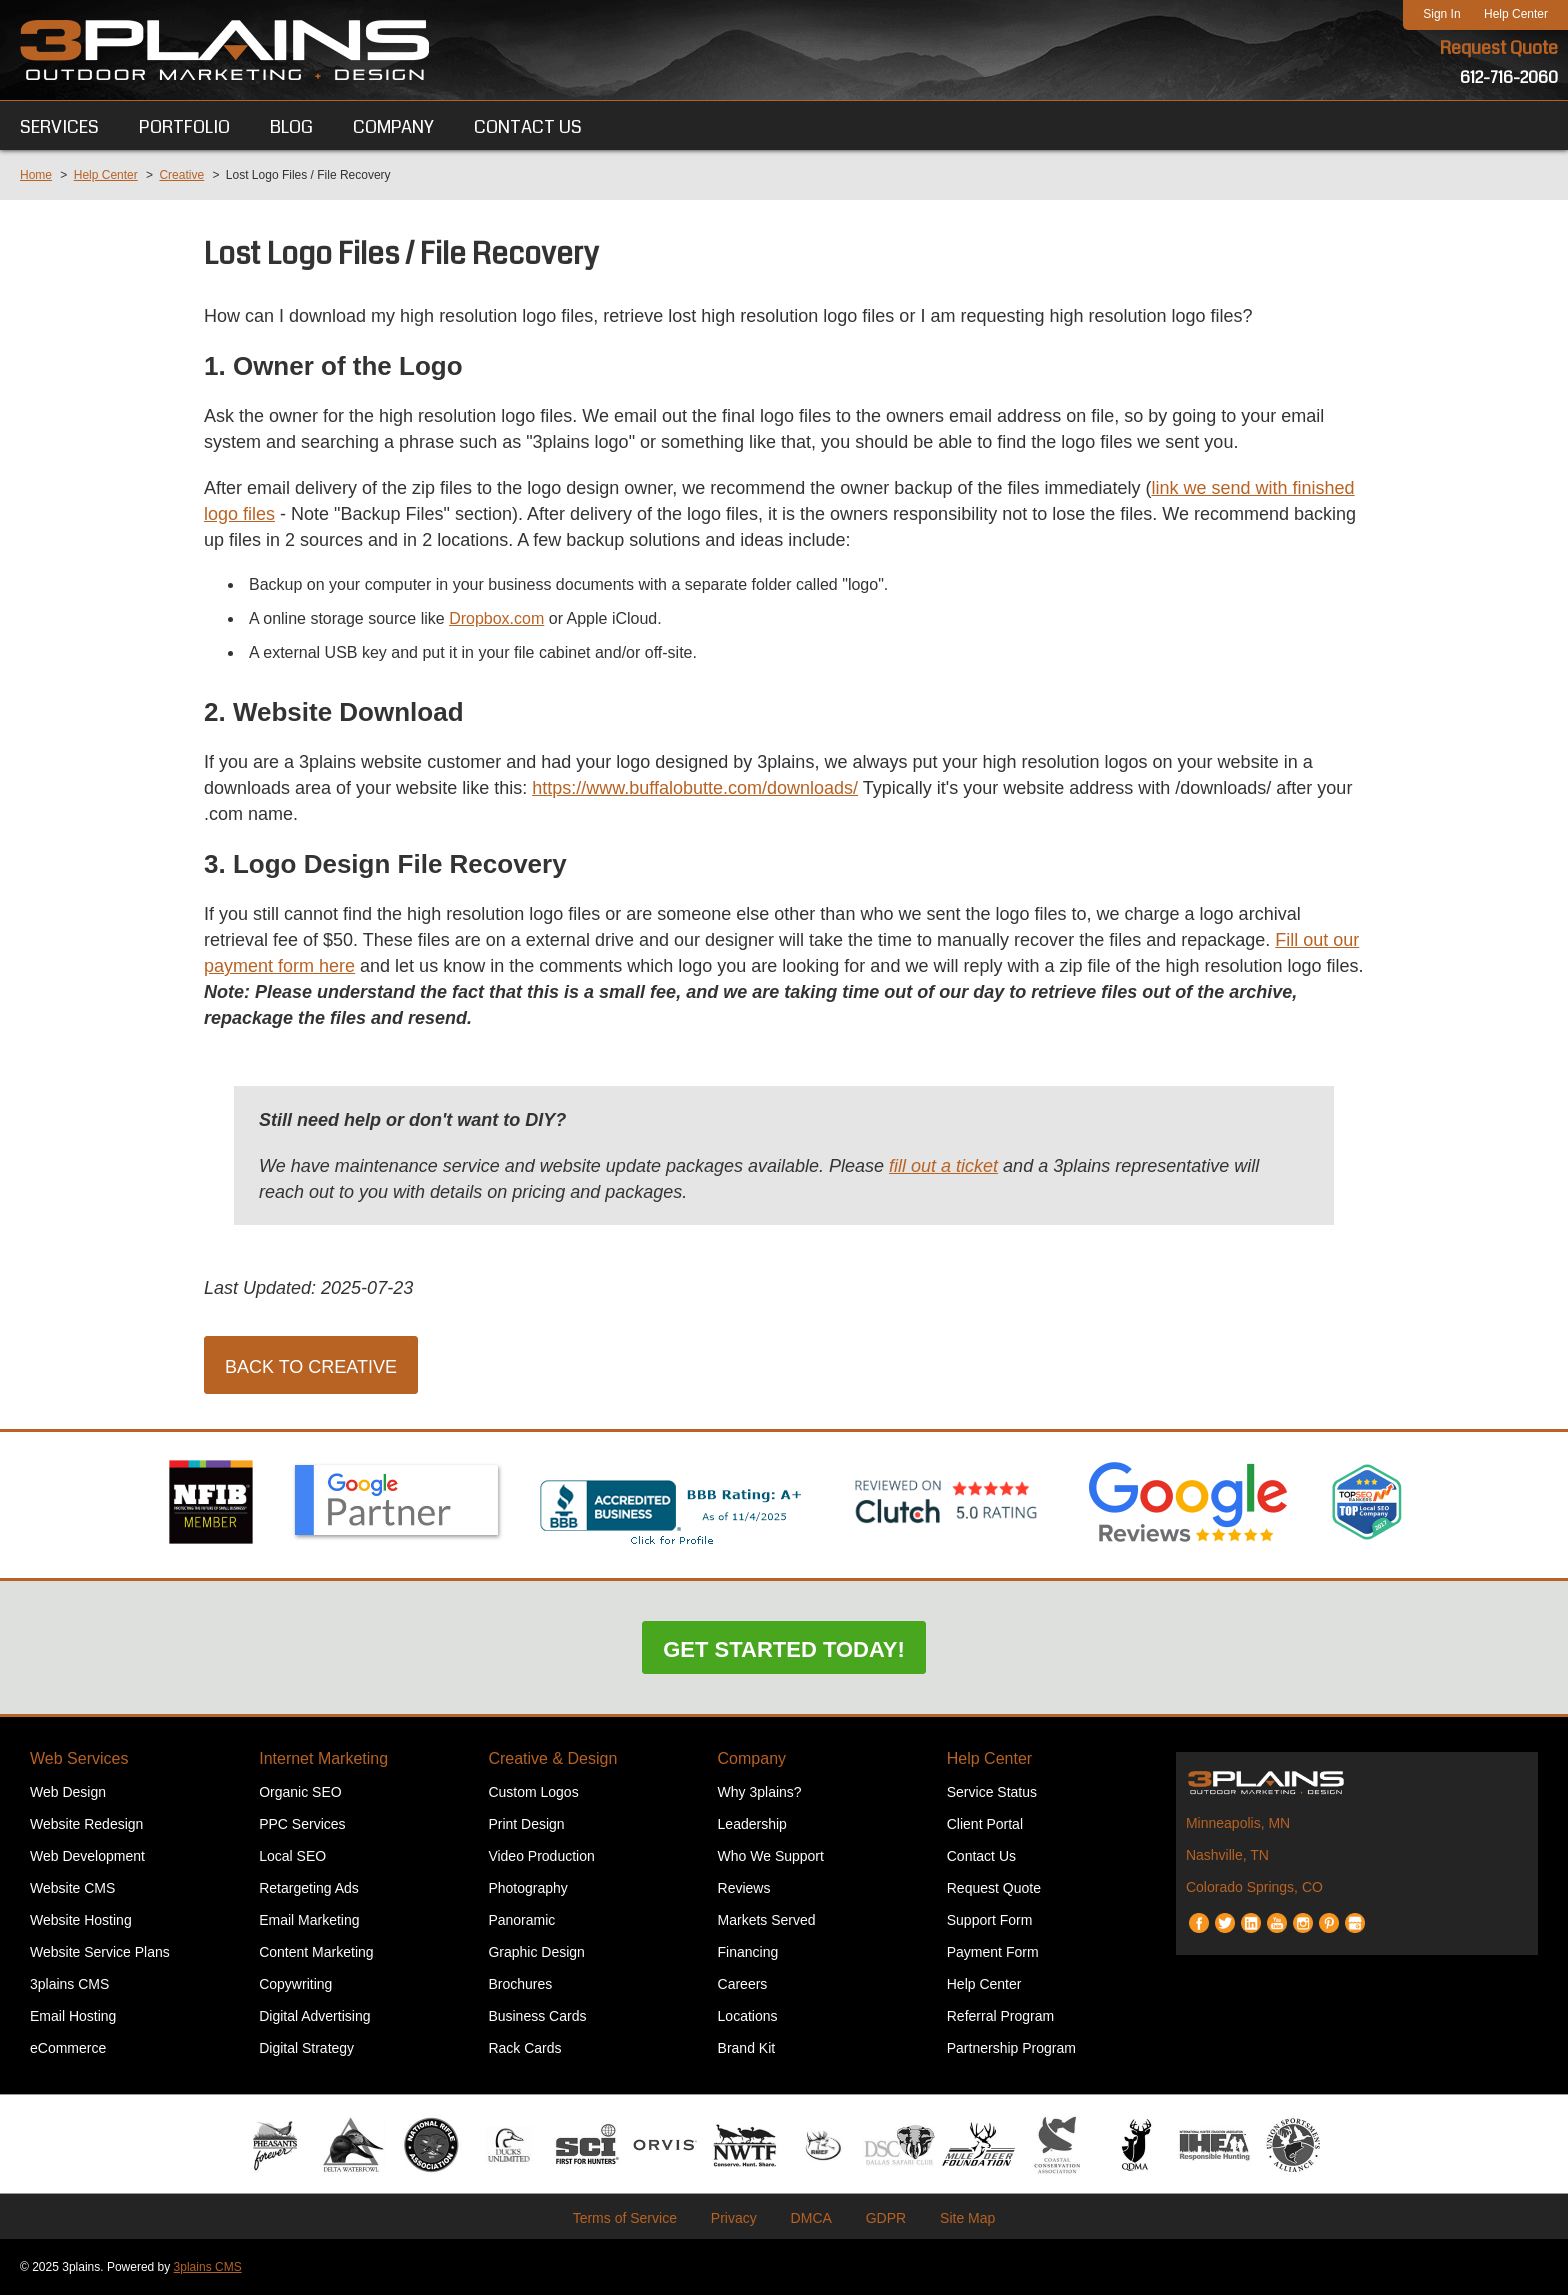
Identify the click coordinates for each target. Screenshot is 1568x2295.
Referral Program (1000, 2016)
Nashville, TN (1227, 1855)
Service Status (992, 1792)
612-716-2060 (1509, 77)
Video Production (541, 1856)
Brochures (520, 1984)
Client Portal (985, 1824)
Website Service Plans (100, 1952)
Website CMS (72, 1888)
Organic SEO (300, 1792)
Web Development (87, 1856)
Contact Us (981, 1856)
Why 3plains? (760, 1792)
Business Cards (537, 2016)
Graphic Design (536, 1952)
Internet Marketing (323, 1758)
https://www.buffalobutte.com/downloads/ (695, 788)
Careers (743, 1984)
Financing (748, 1952)
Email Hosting (73, 2016)
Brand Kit (747, 2048)
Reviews (744, 1888)
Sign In (1441, 14)
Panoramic (521, 1920)
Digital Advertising (314, 2016)
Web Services (79, 1758)
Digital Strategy (306, 2048)
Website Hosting (81, 1920)
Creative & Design (552, 1758)
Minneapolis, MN (1238, 1823)
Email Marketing (309, 1920)
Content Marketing (316, 1952)
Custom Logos (533, 1792)
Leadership (752, 1824)
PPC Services (302, 1824)
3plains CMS (69, 1984)
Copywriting (295, 1984)
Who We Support (771, 1856)
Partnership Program (1011, 2048)
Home (36, 175)
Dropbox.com (496, 618)
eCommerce (68, 2048)
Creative (181, 175)
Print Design (526, 1824)
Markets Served (767, 1920)
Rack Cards (524, 2048)
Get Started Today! (784, 1649)
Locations (748, 2016)
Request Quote (1499, 48)
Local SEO (292, 1856)
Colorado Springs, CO (1254, 1887)
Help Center (1516, 14)
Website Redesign (86, 1824)
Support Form (990, 1920)
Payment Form (993, 1952)
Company (752, 1758)
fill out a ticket (943, 1166)
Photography (527, 1888)
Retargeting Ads (309, 1888)
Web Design (68, 1792)
